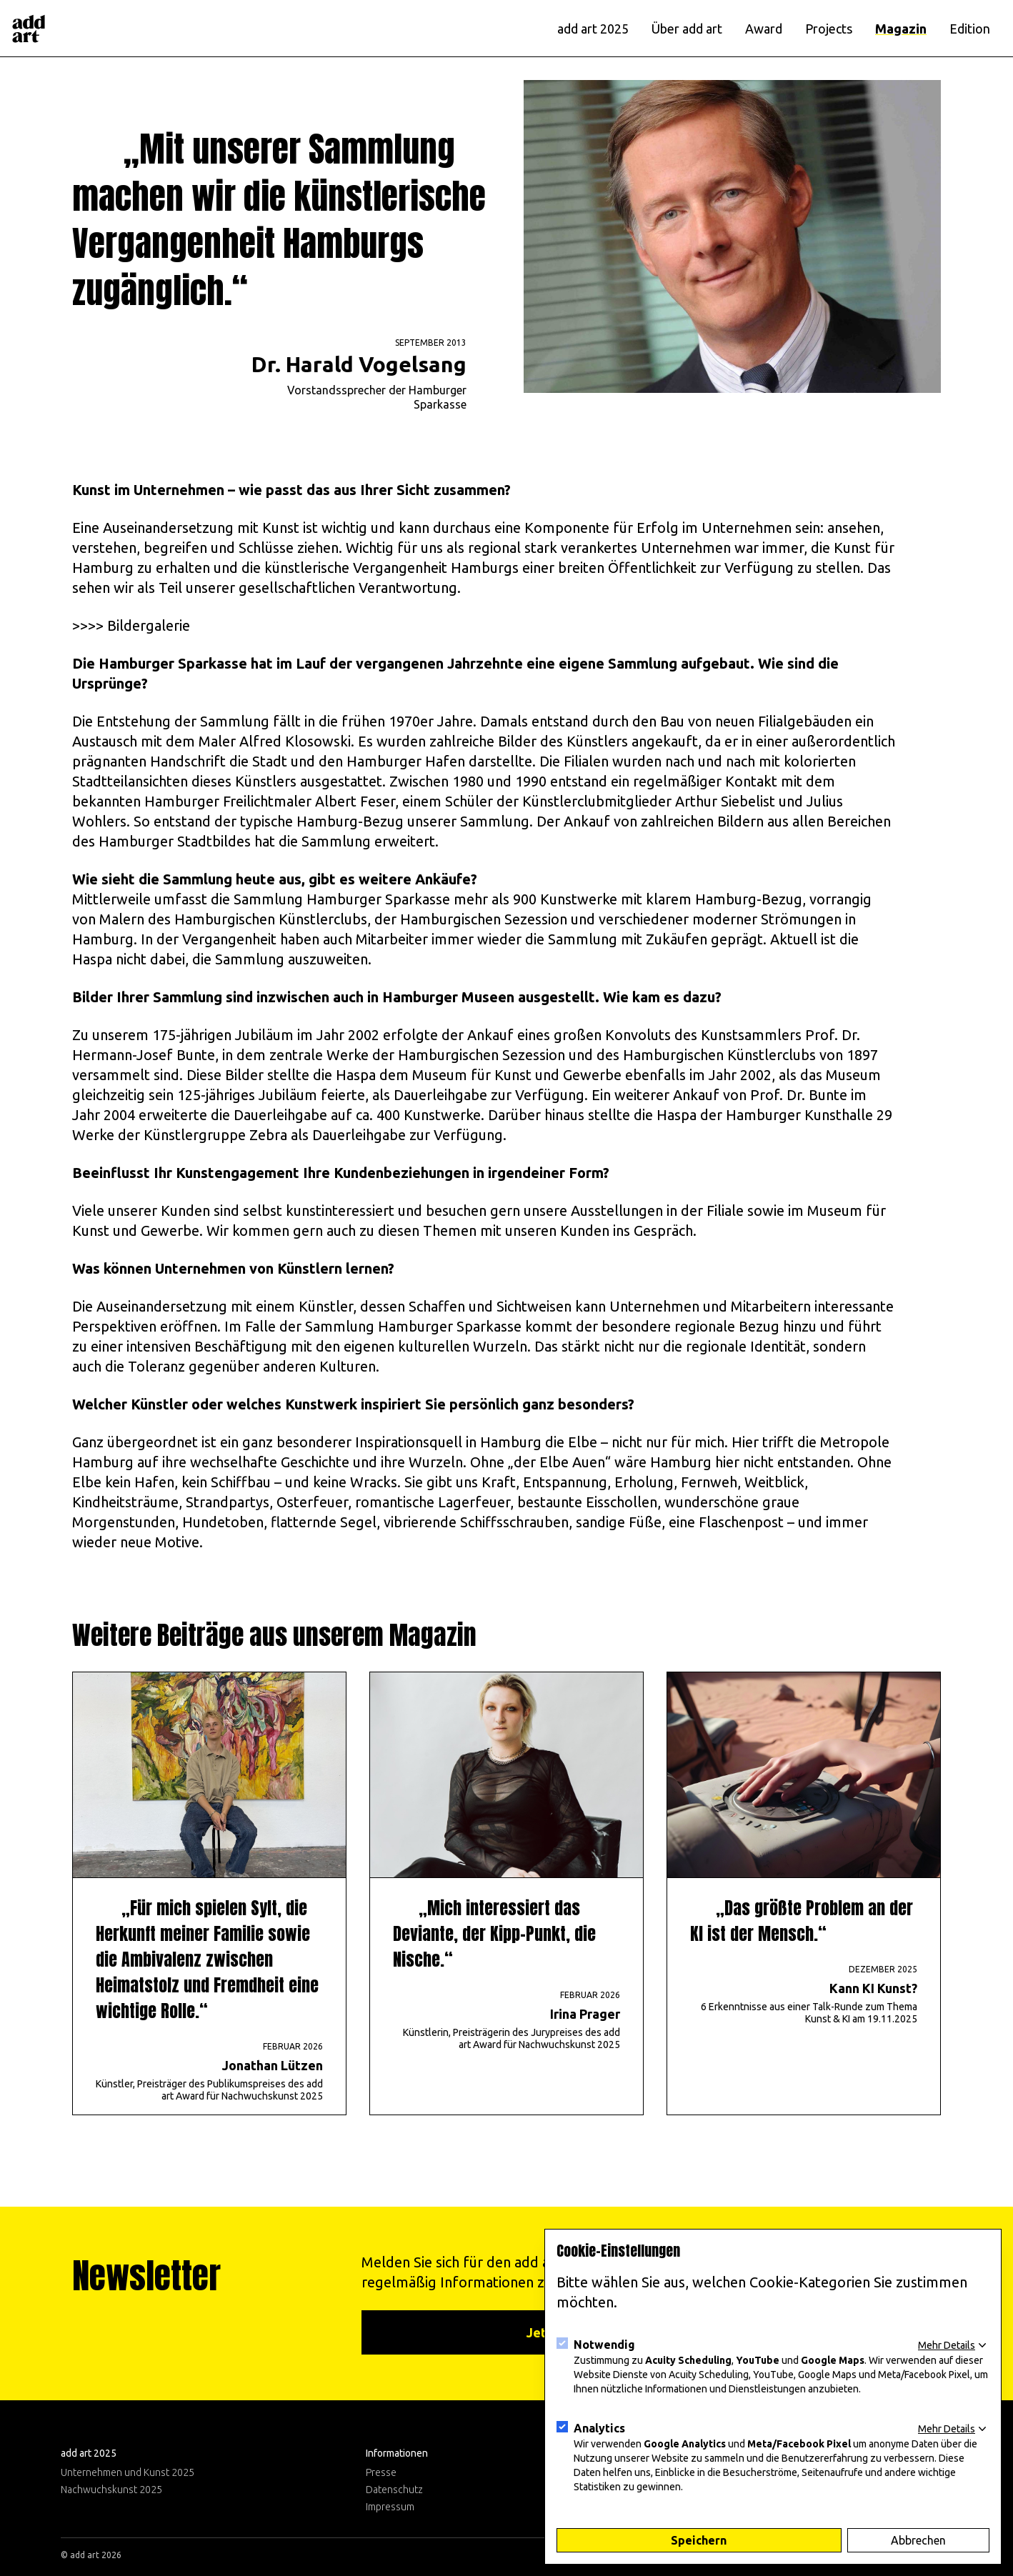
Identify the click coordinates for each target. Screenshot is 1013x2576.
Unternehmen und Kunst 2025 (127, 2472)
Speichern (699, 2540)
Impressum (390, 2506)
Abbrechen (918, 2540)
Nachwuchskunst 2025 (111, 2489)
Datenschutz (394, 2489)
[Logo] (28, 29)
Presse (381, 2472)
